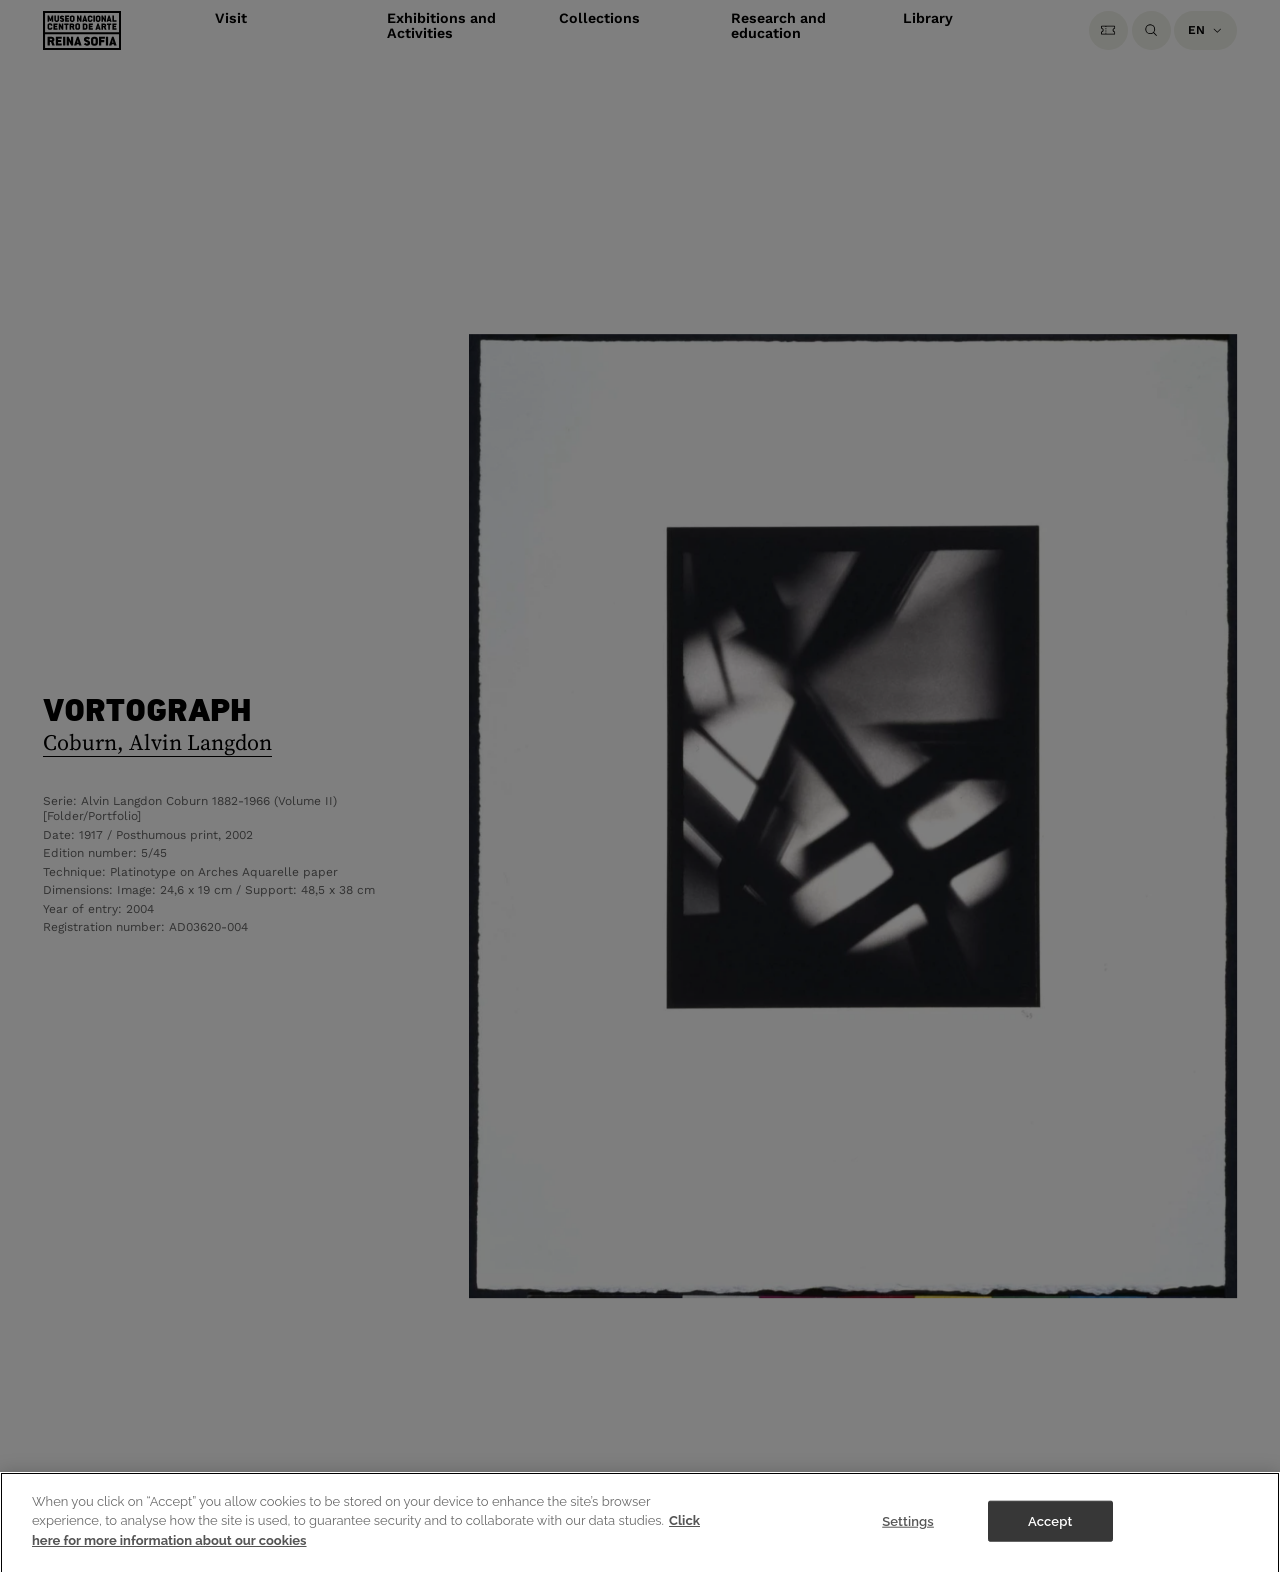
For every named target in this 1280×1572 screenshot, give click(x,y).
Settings (908, 1540)
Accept (1050, 1540)
